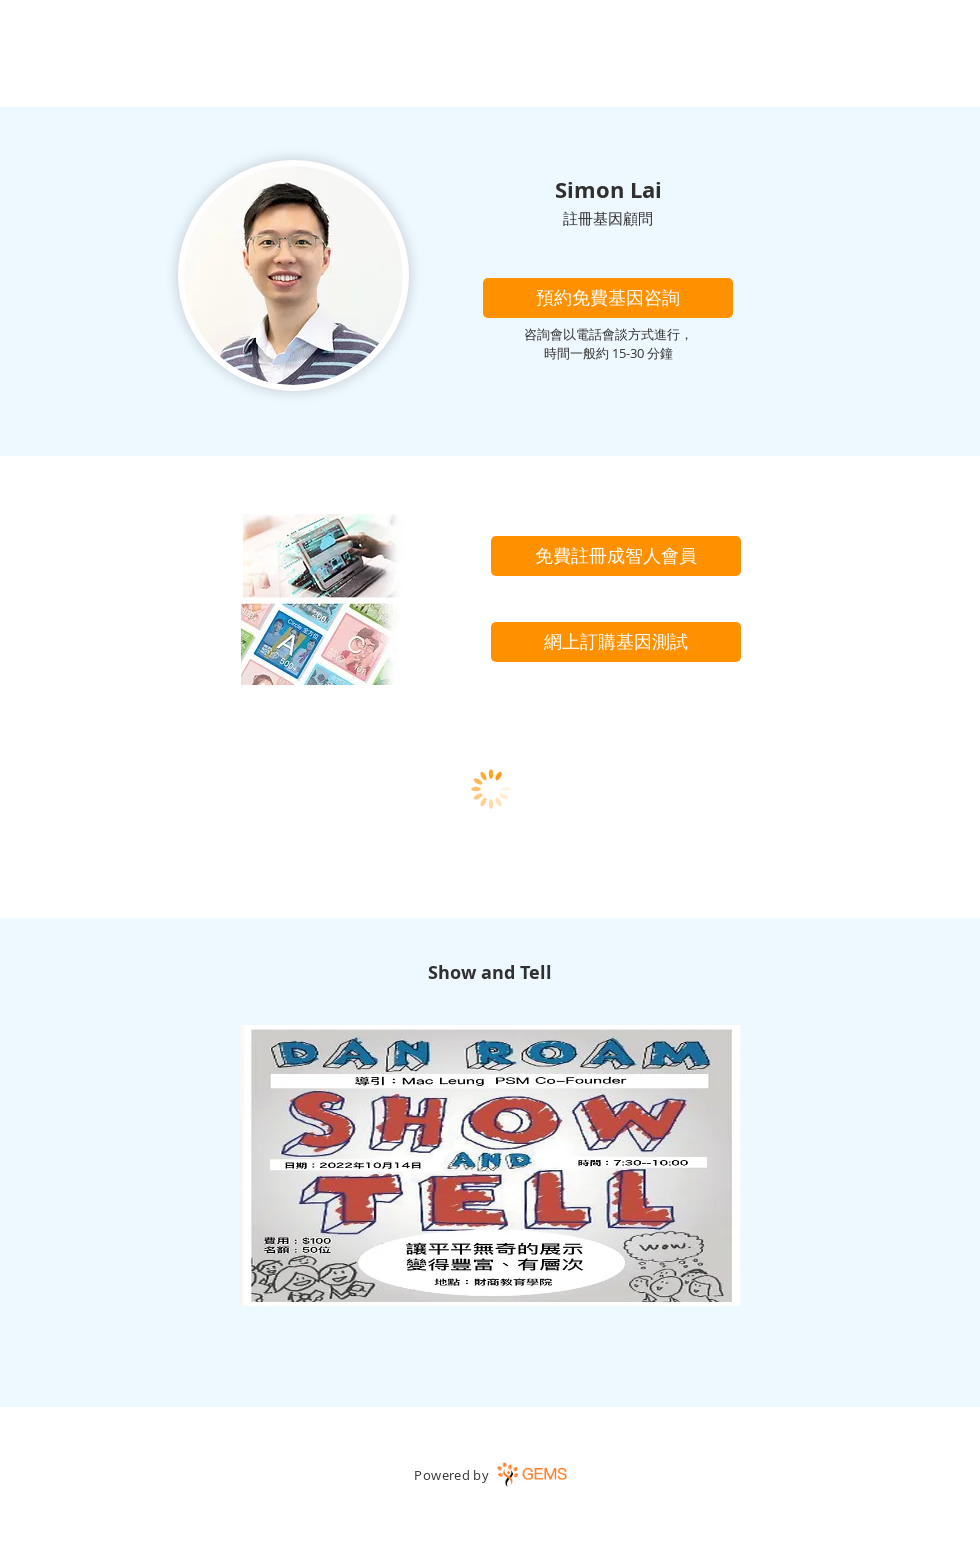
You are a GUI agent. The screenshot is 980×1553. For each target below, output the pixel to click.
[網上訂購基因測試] (616, 642)
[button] (608, 298)
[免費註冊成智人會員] (616, 556)
